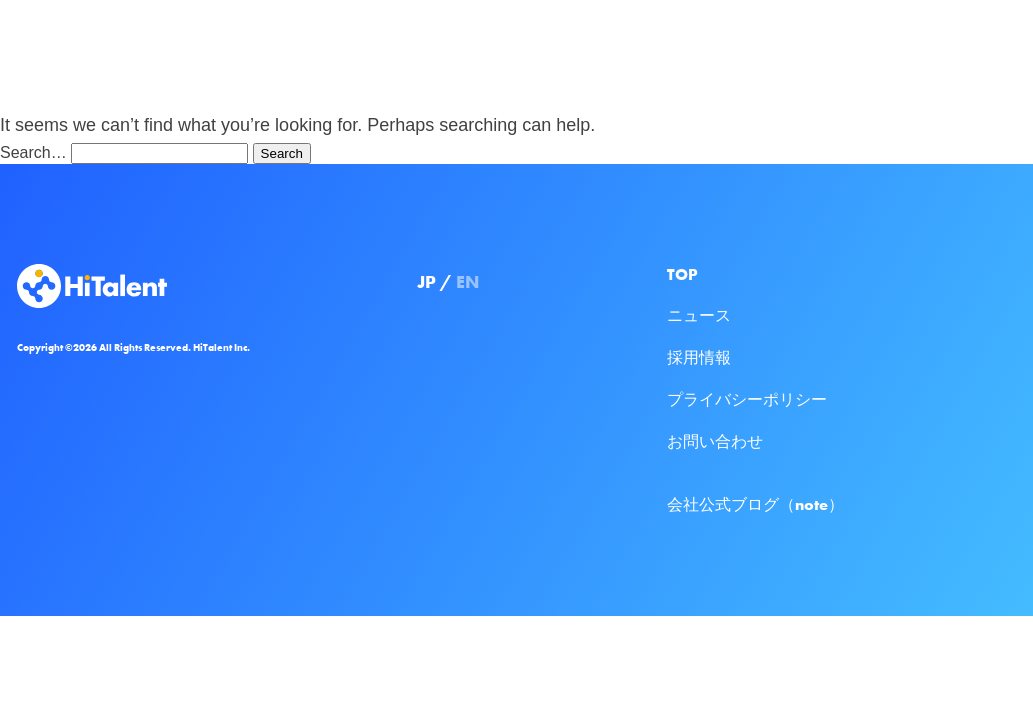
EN (467, 281)
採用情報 (699, 357)
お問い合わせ (715, 441)
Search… (33, 152)
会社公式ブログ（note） (755, 504)
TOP (682, 274)
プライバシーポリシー (747, 399)
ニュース (699, 315)
